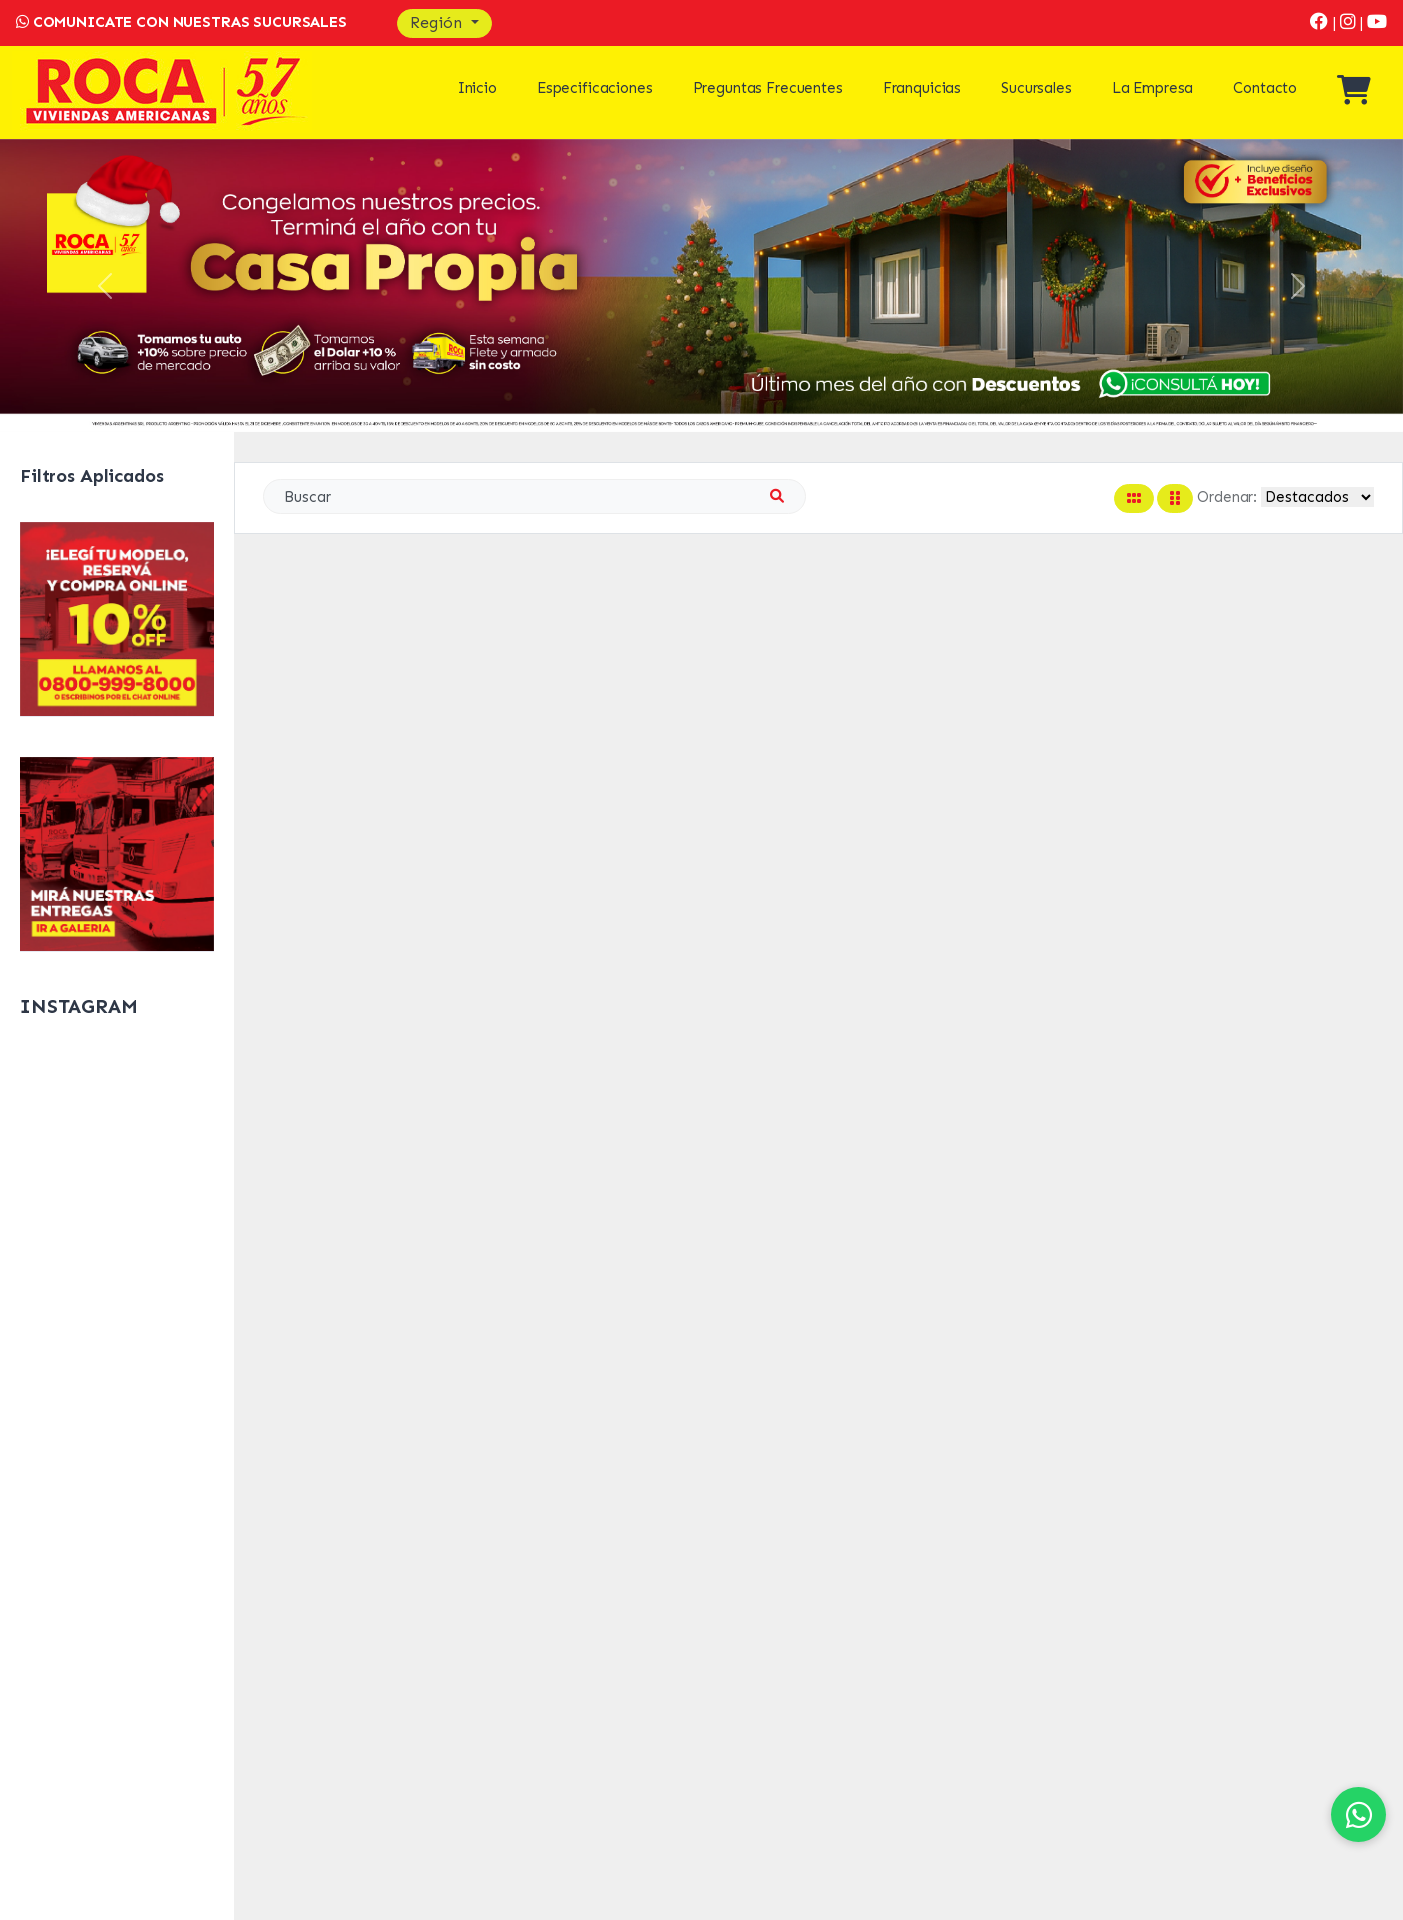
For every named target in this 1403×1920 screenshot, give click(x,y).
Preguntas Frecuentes (768, 88)
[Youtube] (1377, 22)
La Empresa (1153, 88)
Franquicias (922, 88)
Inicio (477, 88)
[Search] (535, 496)
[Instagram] (1350, 22)
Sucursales (1036, 88)
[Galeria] (117, 853)
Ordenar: (1227, 497)
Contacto (1265, 88)
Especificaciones (595, 88)
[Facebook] (1321, 22)
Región (438, 22)
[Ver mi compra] (1354, 96)
